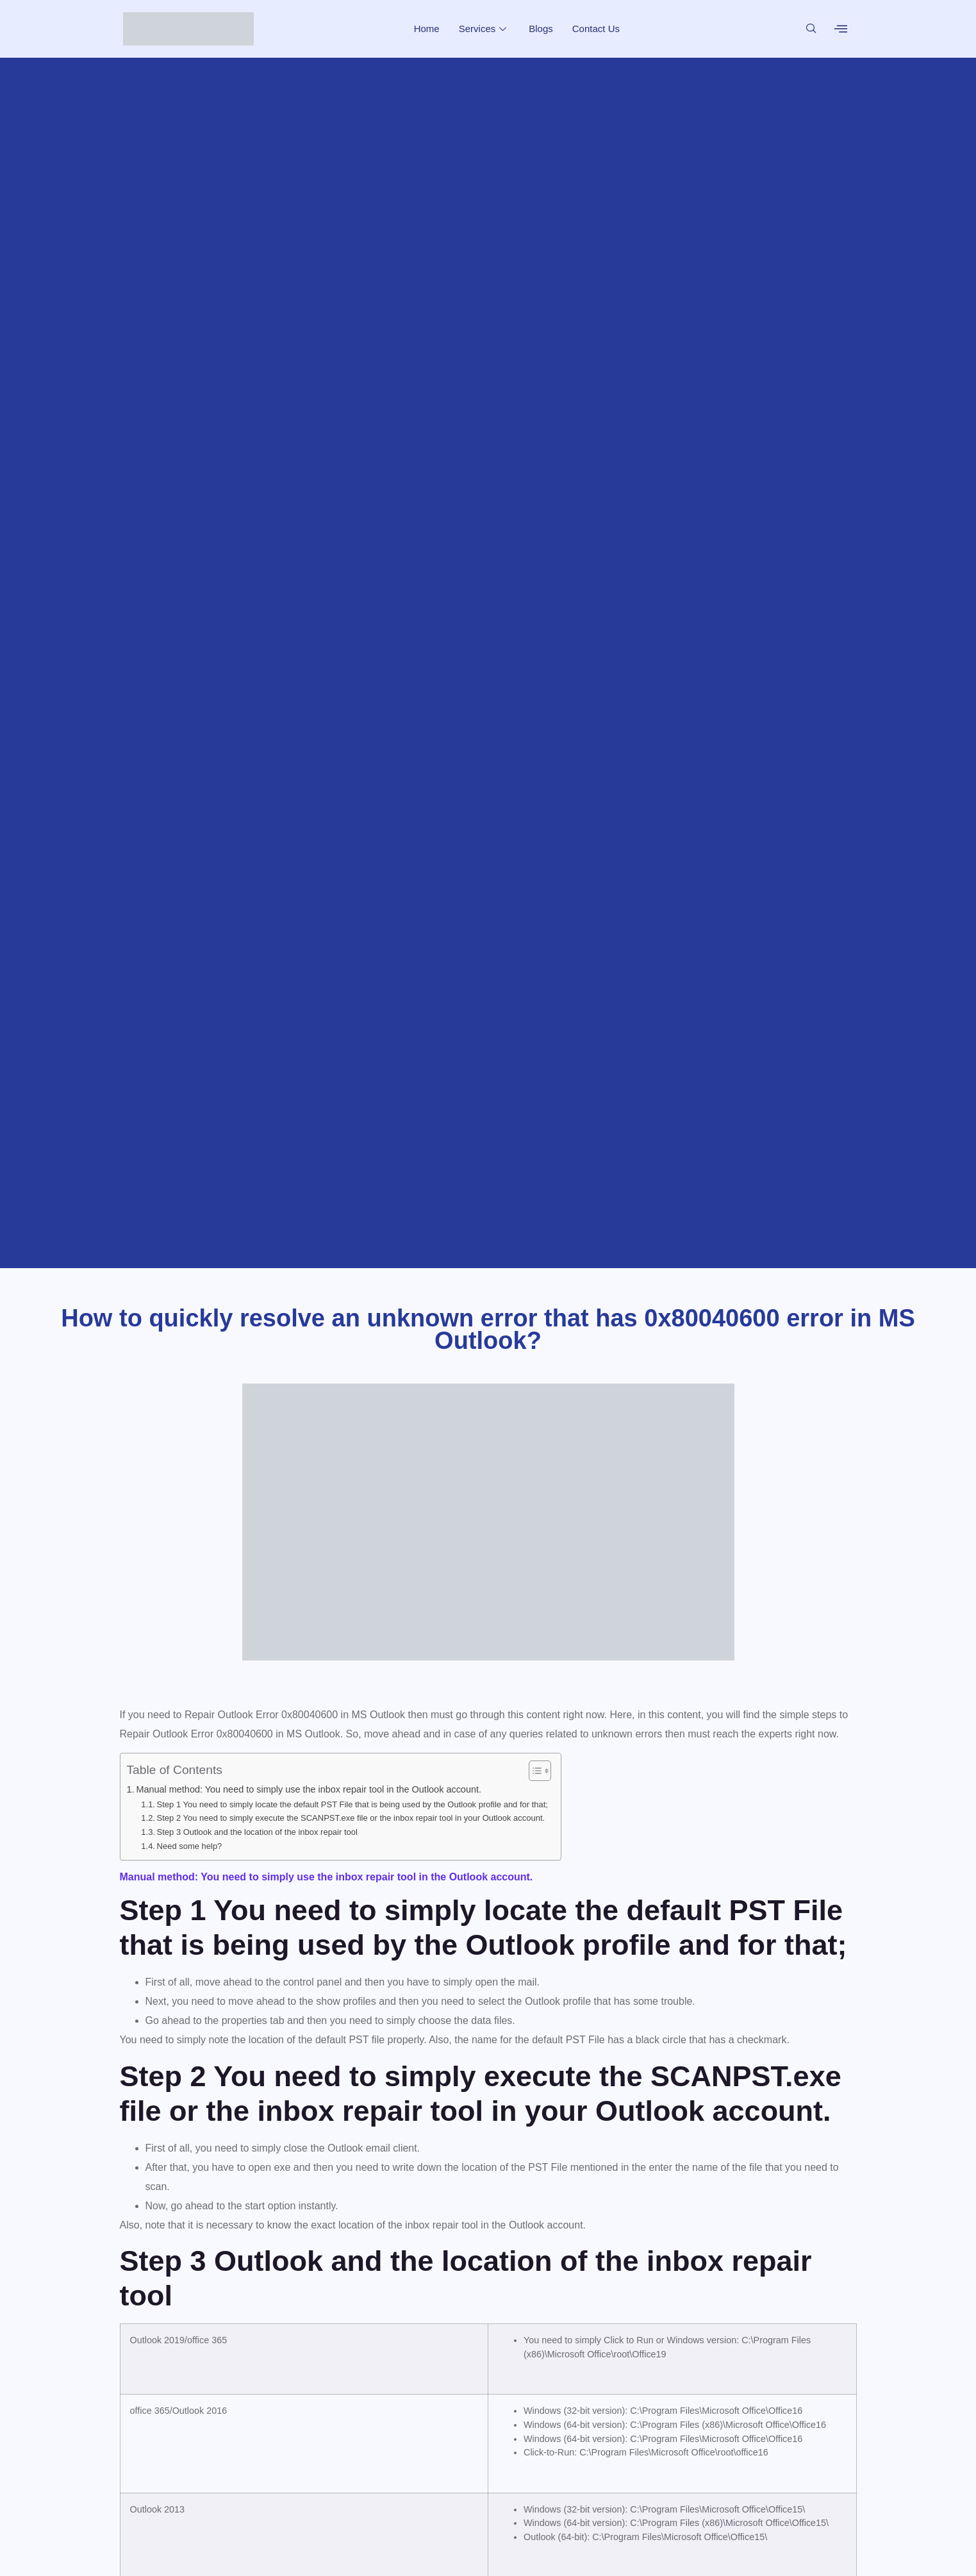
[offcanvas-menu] (841, 29)
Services (484, 28)
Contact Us (596, 28)
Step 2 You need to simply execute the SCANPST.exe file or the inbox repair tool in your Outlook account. (351, 1818)
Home (427, 28)
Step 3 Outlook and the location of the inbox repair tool (257, 1832)
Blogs (541, 28)
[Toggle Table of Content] (533, 1771)
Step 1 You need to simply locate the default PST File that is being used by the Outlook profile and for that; (352, 1804)
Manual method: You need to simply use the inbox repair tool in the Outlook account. (308, 1789)
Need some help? (189, 1846)
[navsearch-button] (811, 28)
